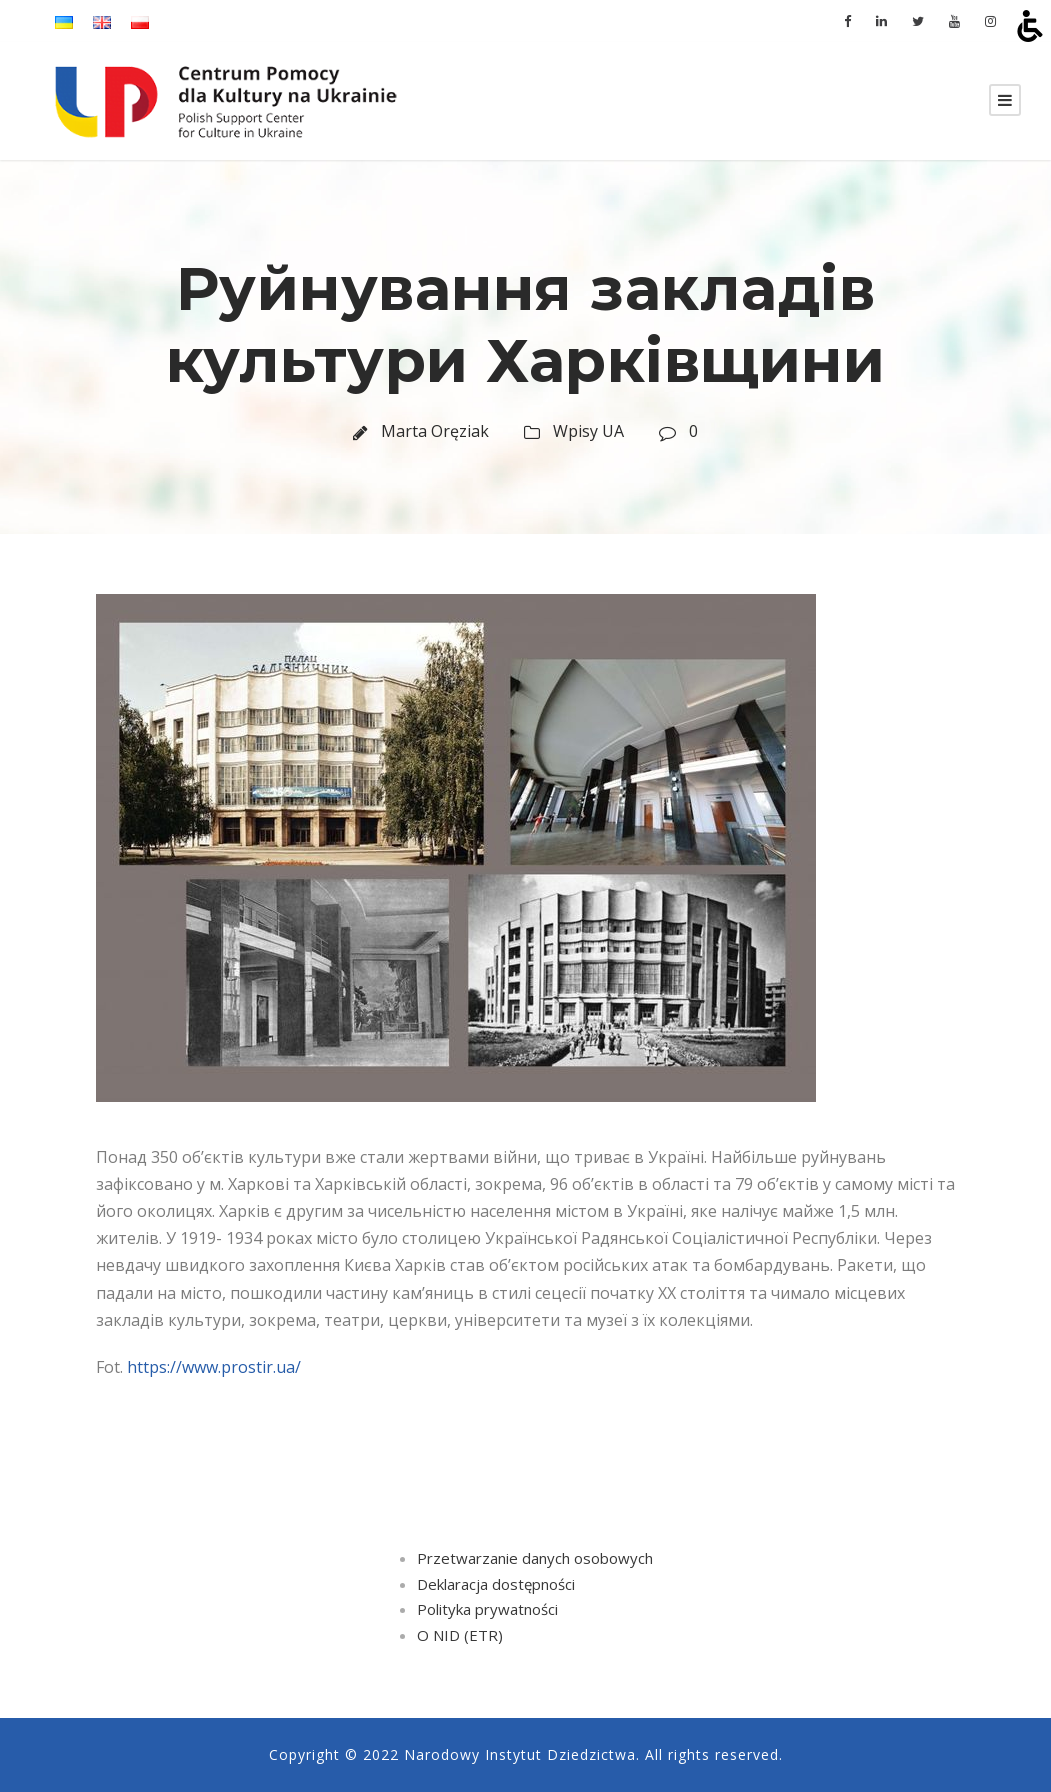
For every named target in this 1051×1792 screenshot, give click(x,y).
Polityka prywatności (487, 1609)
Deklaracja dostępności (496, 1584)
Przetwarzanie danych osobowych (535, 1558)
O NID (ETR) (460, 1635)
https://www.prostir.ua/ (214, 1367)
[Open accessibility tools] (1030, 26)
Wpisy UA (588, 431)
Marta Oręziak (435, 431)
